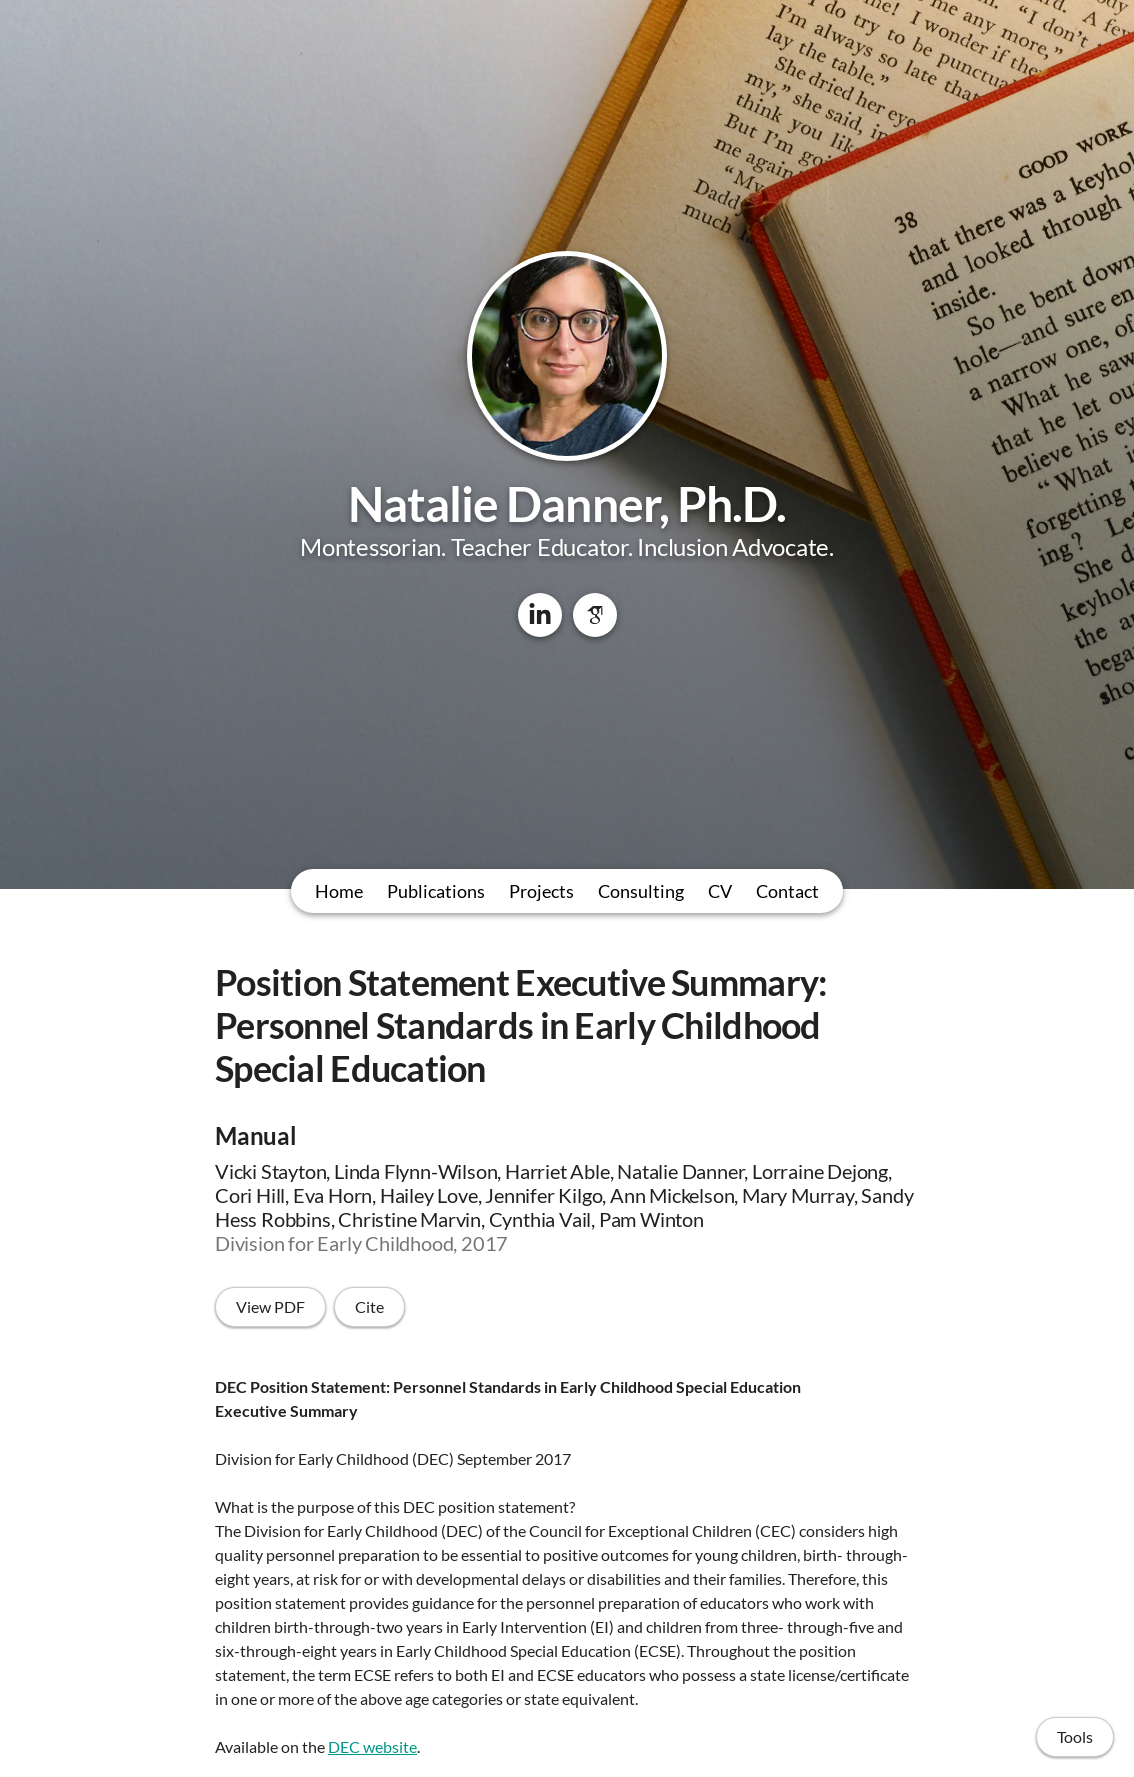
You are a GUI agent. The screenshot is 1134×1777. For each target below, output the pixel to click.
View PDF (270, 1306)
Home (339, 891)
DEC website (372, 1746)
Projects (541, 891)
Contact (787, 891)
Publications (436, 891)
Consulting (641, 891)
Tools (1075, 1736)
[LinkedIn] (540, 615)
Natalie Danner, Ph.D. (567, 503)
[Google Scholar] (595, 615)
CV (720, 891)
